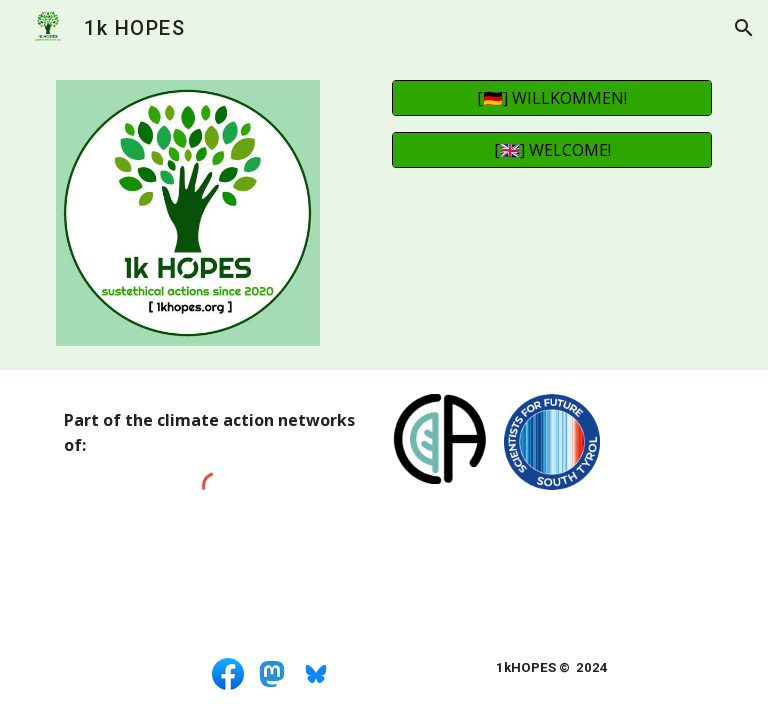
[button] (744, 28)
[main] (215, 433)
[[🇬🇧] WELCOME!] (551, 150)
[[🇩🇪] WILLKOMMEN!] (551, 98)
